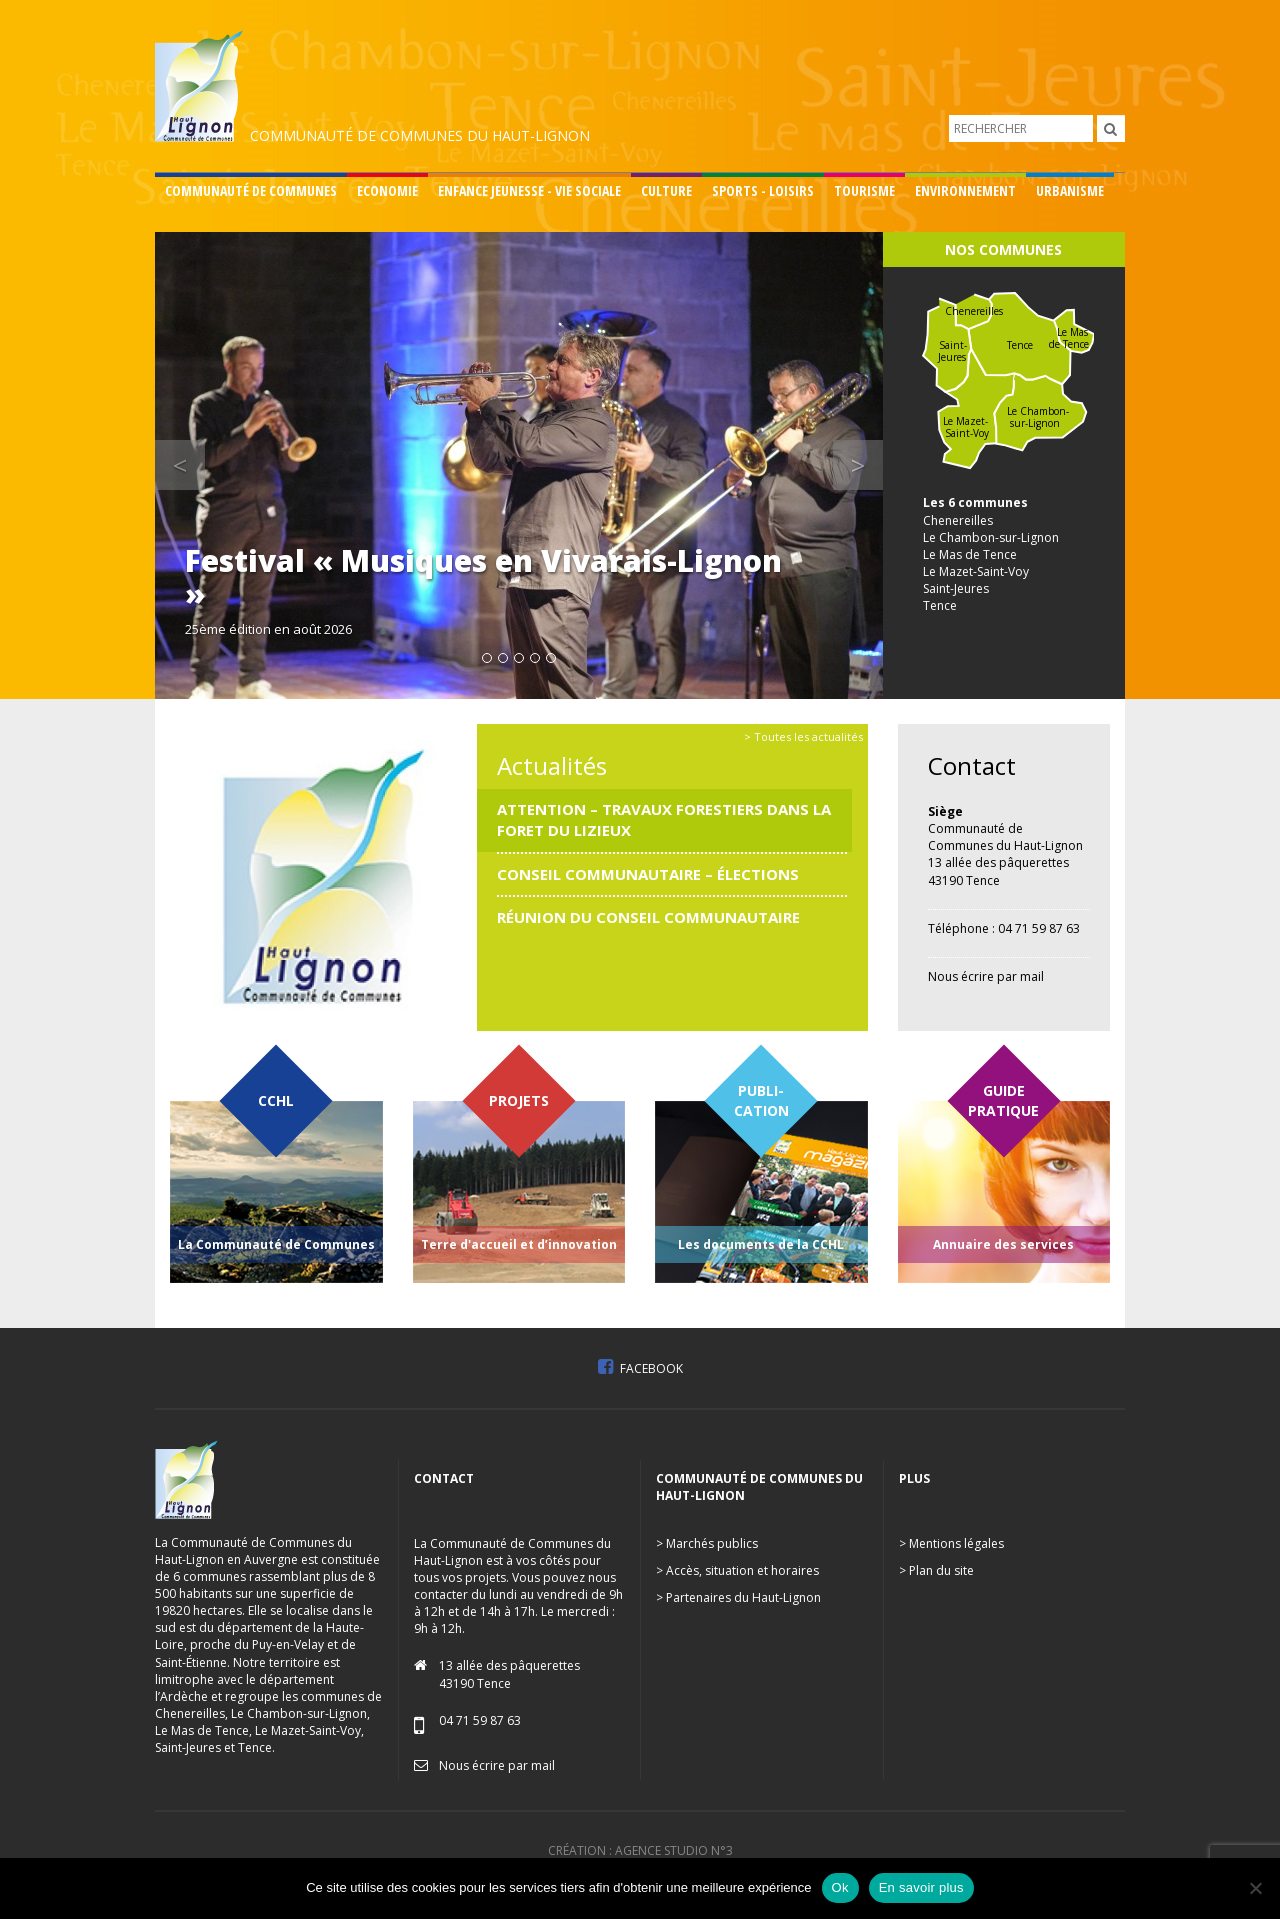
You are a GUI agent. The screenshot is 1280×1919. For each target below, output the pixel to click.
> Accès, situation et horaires (737, 1570)
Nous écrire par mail (986, 976)
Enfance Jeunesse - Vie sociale (529, 190)
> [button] (867, 464)
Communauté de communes (251, 190)
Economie (387, 190)
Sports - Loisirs (763, 190)
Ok (840, 1887)
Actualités (552, 765)
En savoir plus (921, 1887)
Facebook (640, 1368)
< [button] (189, 464)
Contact (972, 765)
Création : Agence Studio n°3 (640, 1850)
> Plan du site (936, 1570)
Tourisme (864, 190)
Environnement (965, 190)
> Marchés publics (707, 1543)
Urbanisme (1070, 190)
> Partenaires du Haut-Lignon (738, 1597)
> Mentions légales (951, 1543)
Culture (666, 190)
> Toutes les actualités (803, 736)
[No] (1255, 1888)
